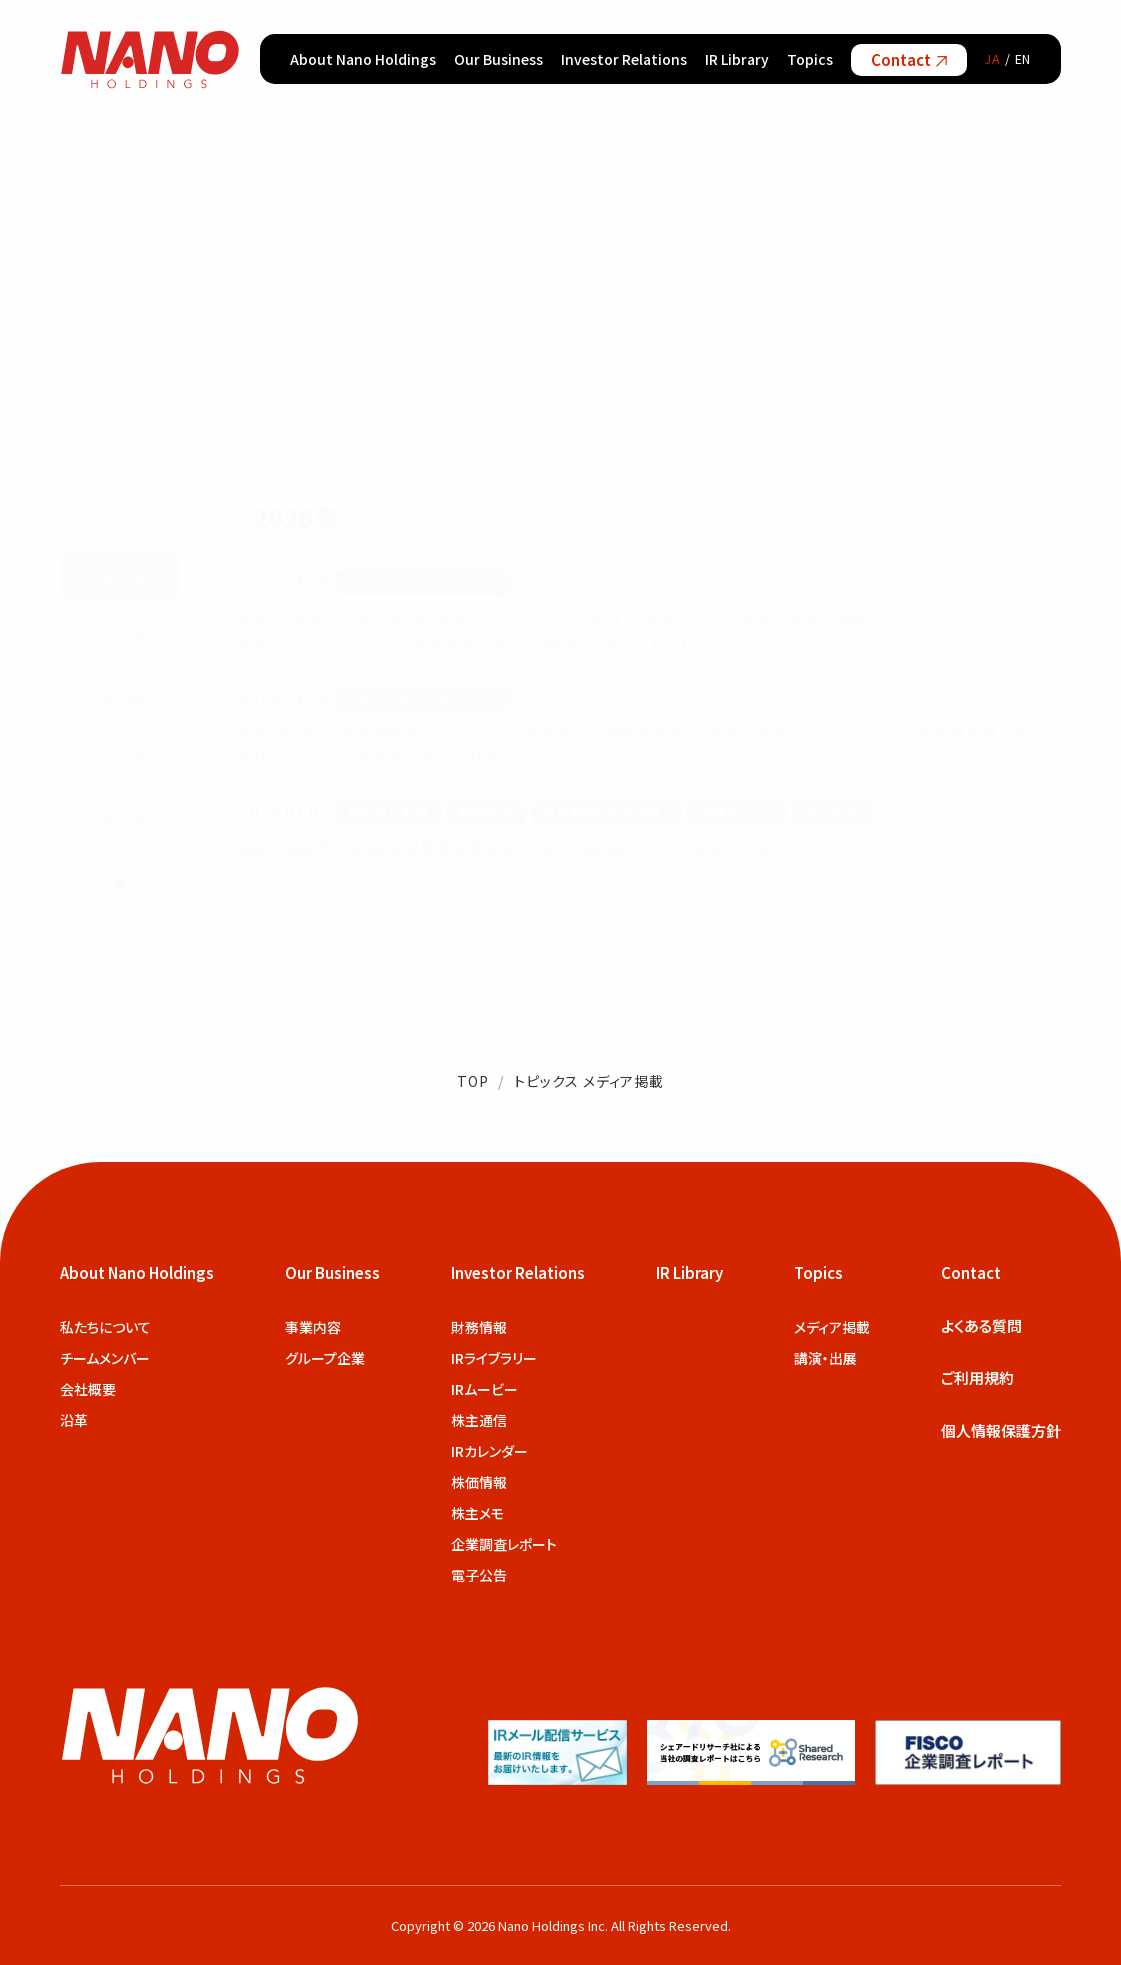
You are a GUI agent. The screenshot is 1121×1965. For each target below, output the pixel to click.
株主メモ (477, 1513)
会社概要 (88, 1389)
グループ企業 (325, 1358)
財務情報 (479, 1327)
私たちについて (105, 1327)
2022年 (120, 817)
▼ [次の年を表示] (120, 882)
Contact (909, 59)
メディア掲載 (832, 1327)
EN (1023, 58)
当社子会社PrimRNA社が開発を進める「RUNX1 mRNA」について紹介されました (519, 844)
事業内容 (313, 1327)
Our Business (498, 59)
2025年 (120, 635)
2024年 (120, 696)
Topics (810, 59)
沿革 (74, 1420)
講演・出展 (825, 1358)
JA (993, 58)
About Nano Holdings (363, 59)
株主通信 (479, 1420)
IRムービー (484, 1389)
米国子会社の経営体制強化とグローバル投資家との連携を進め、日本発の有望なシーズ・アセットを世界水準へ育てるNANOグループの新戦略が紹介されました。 (650, 742)
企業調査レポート (504, 1544)
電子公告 (479, 1575)
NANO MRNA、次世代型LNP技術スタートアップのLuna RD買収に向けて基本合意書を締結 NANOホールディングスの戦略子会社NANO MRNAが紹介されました (553, 627)
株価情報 (479, 1482)
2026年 (120, 575)
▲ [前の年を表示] (120, 514)
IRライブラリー (494, 1358)
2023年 (120, 756)
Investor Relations (624, 59)
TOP (473, 1081)
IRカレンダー (489, 1451)
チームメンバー (105, 1358)
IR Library (737, 59)
